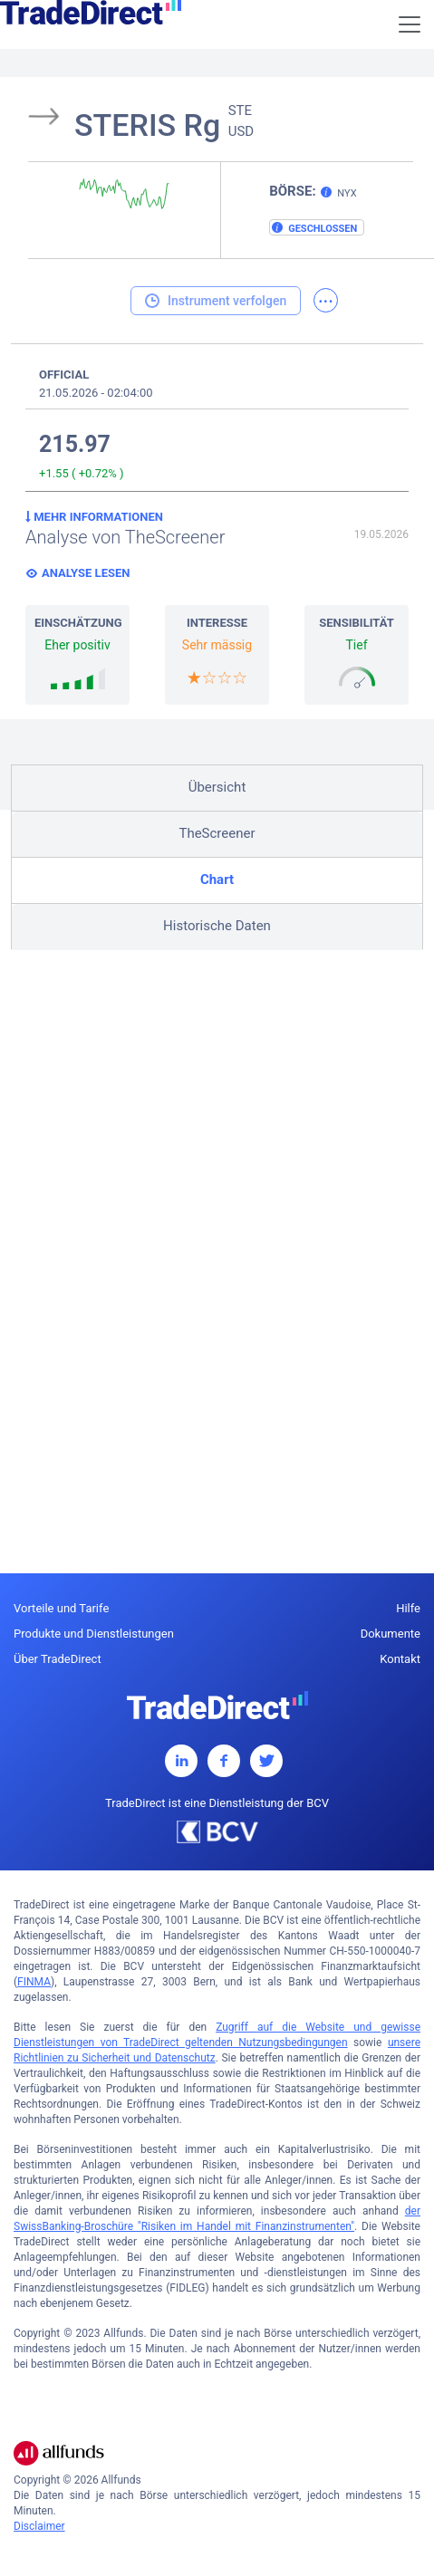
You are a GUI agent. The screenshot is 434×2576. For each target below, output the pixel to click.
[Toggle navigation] (409, 24)
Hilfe (408, 1608)
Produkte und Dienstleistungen (94, 1633)
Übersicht (217, 787)
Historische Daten (217, 926)
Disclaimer (39, 2526)
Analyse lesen (86, 573)
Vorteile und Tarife (61, 1608)
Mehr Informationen (94, 517)
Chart (217, 879)
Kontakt (400, 1659)
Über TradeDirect (57, 1659)
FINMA (34, 1981)
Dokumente (390, 1633)
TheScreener (216, 833)
